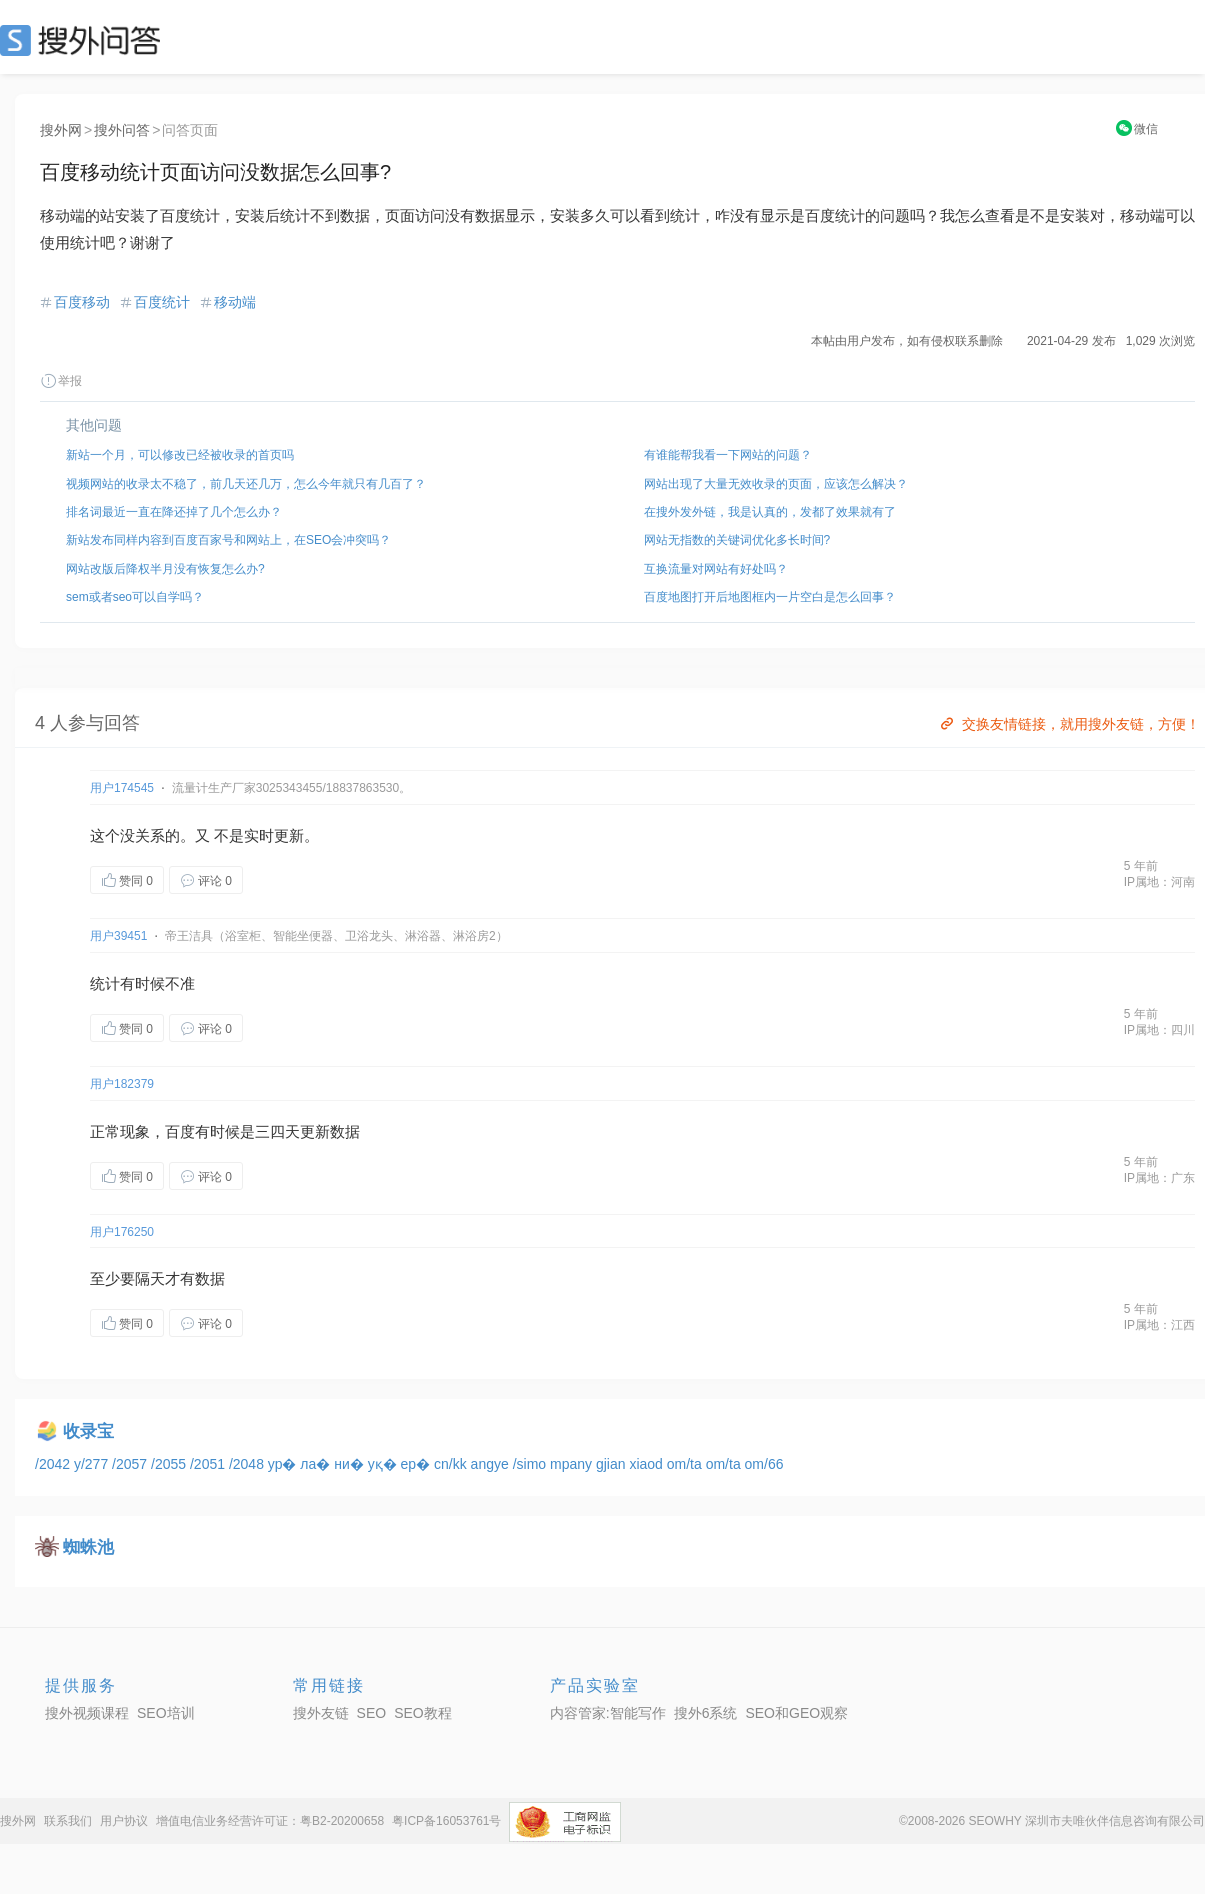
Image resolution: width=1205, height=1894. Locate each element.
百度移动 (82, 302)
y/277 (93, 1464)
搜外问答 (122, 130)
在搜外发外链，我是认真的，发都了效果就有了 (770, 512)
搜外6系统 (706, 1713)
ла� (317, 1464)
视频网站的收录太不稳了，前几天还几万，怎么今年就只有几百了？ (246, 484)
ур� (284, 1464)
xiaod (647, 1464)
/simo (531, 1464)
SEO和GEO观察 (796, 1713)
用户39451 (118, 936)
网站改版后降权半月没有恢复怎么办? (165, 569)
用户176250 (122, 1232)
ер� (417, 1464)
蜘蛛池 (88, 1547)
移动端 (235, 302)
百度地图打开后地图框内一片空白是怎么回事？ (770, 597)
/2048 (248, 1464)
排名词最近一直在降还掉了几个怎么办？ (174, 512)
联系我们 (68, 1821)
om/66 (764, 1464)
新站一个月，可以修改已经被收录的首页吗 (180, 455)
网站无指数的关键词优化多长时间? (737, 540)
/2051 (209, 1464)
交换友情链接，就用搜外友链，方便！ (1068, 724)
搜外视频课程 (87, 1713)
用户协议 (124, 1821)
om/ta (686, 1464)
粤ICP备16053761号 (446, 1821)
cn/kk (452, 1464)
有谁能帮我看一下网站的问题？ (728, 455)
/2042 (54, 1464)
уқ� (384, 1464)
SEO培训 (166, 1713)
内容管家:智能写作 (608, 1713)
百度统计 (162, 302)
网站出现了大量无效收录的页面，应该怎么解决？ (776, 484)
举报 (61, 381)
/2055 (170, 1464)
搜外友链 (321, 1713)
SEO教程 (423, 1713)
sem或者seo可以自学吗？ (135, 597)
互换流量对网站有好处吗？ (716, 569)
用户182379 (122, 1084)
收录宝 (88, 1431)
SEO (85, 40)
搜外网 (61, 130)
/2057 (131, 1464)
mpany (573, 1464)
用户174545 (122, 788)
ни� (350, 1464)
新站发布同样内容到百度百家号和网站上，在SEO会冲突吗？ (228, 540)
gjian (612, 1464)
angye (492, 1464)
